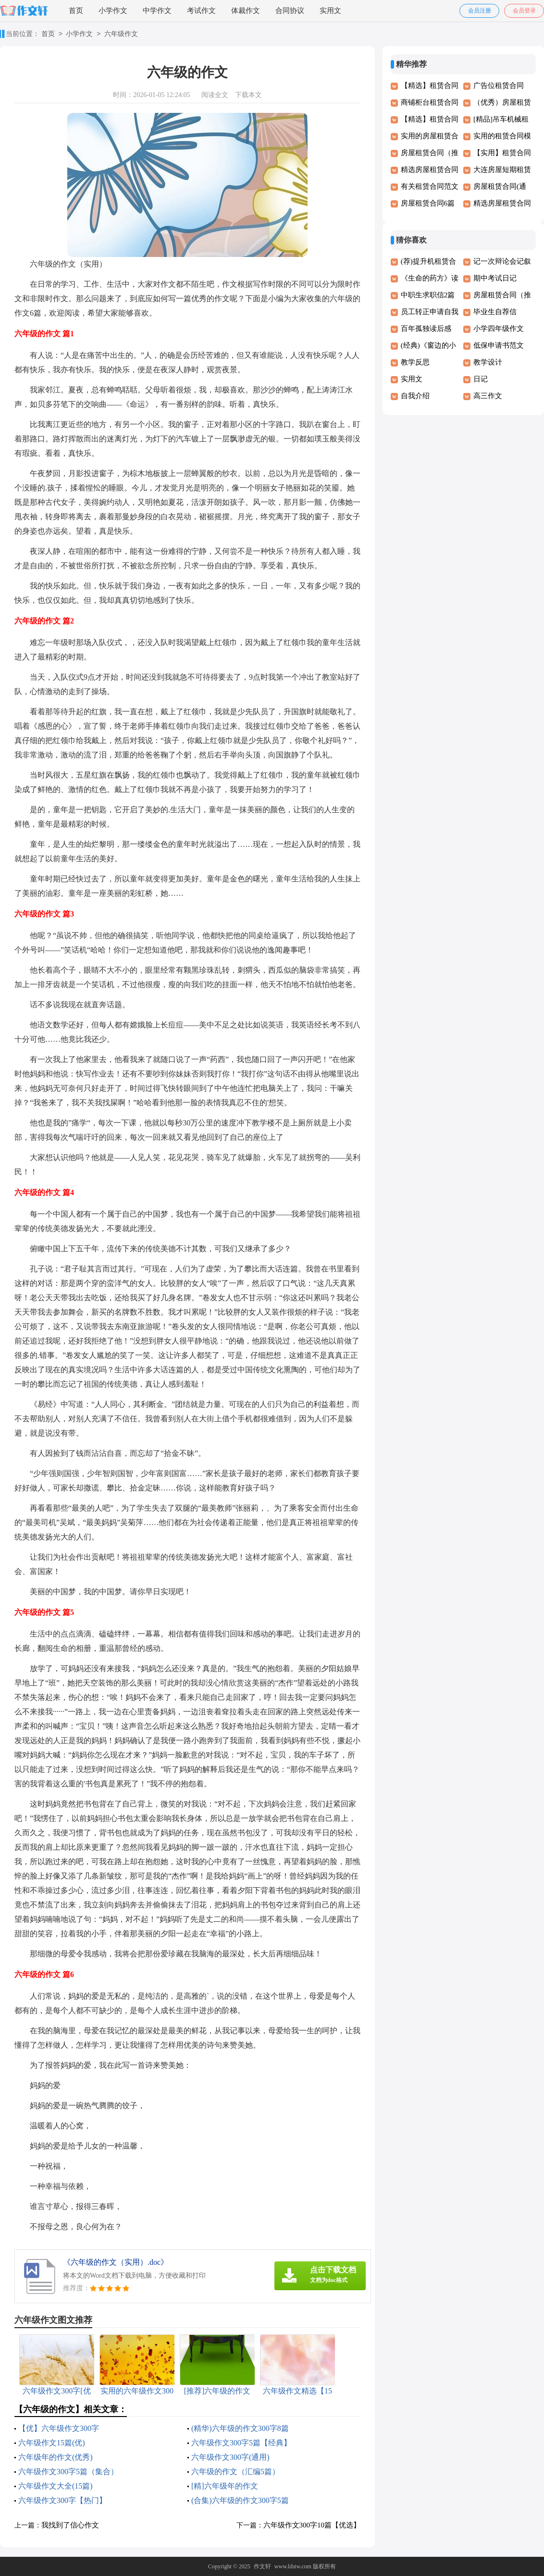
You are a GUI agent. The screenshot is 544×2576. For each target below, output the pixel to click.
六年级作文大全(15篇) (55, 2486)
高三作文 (487, 396)
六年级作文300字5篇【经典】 (241, 2443)
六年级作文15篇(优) (51, 2443)
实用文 (330, 10)
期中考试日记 (495, 278)
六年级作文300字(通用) (230, 2457)
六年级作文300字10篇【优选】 (312, 2525)
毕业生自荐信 (495, 312)
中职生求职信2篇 (428, 295)
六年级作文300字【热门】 (62, 2500)
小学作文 (113, 10)
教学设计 (487, 362)
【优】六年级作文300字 (58, 2428)
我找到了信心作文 (70, 2525)
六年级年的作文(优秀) (55, 2457)
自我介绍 (415, 396)
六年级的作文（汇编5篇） (235, 2471)
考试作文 (201, 10)
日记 (480, 379)
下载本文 (248, 94)
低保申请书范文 (498, 345)
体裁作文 (245, 10)
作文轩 (262, 2566)
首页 (76, 10)
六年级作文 (121, 34)
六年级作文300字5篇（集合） (68, 2471)
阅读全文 (214, 94)
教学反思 (415, 362)
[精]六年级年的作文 (224, 2486)
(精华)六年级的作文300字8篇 (240, 2428)
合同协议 (289, 10)
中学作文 (157, 10)
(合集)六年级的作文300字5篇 (240, 2500)
